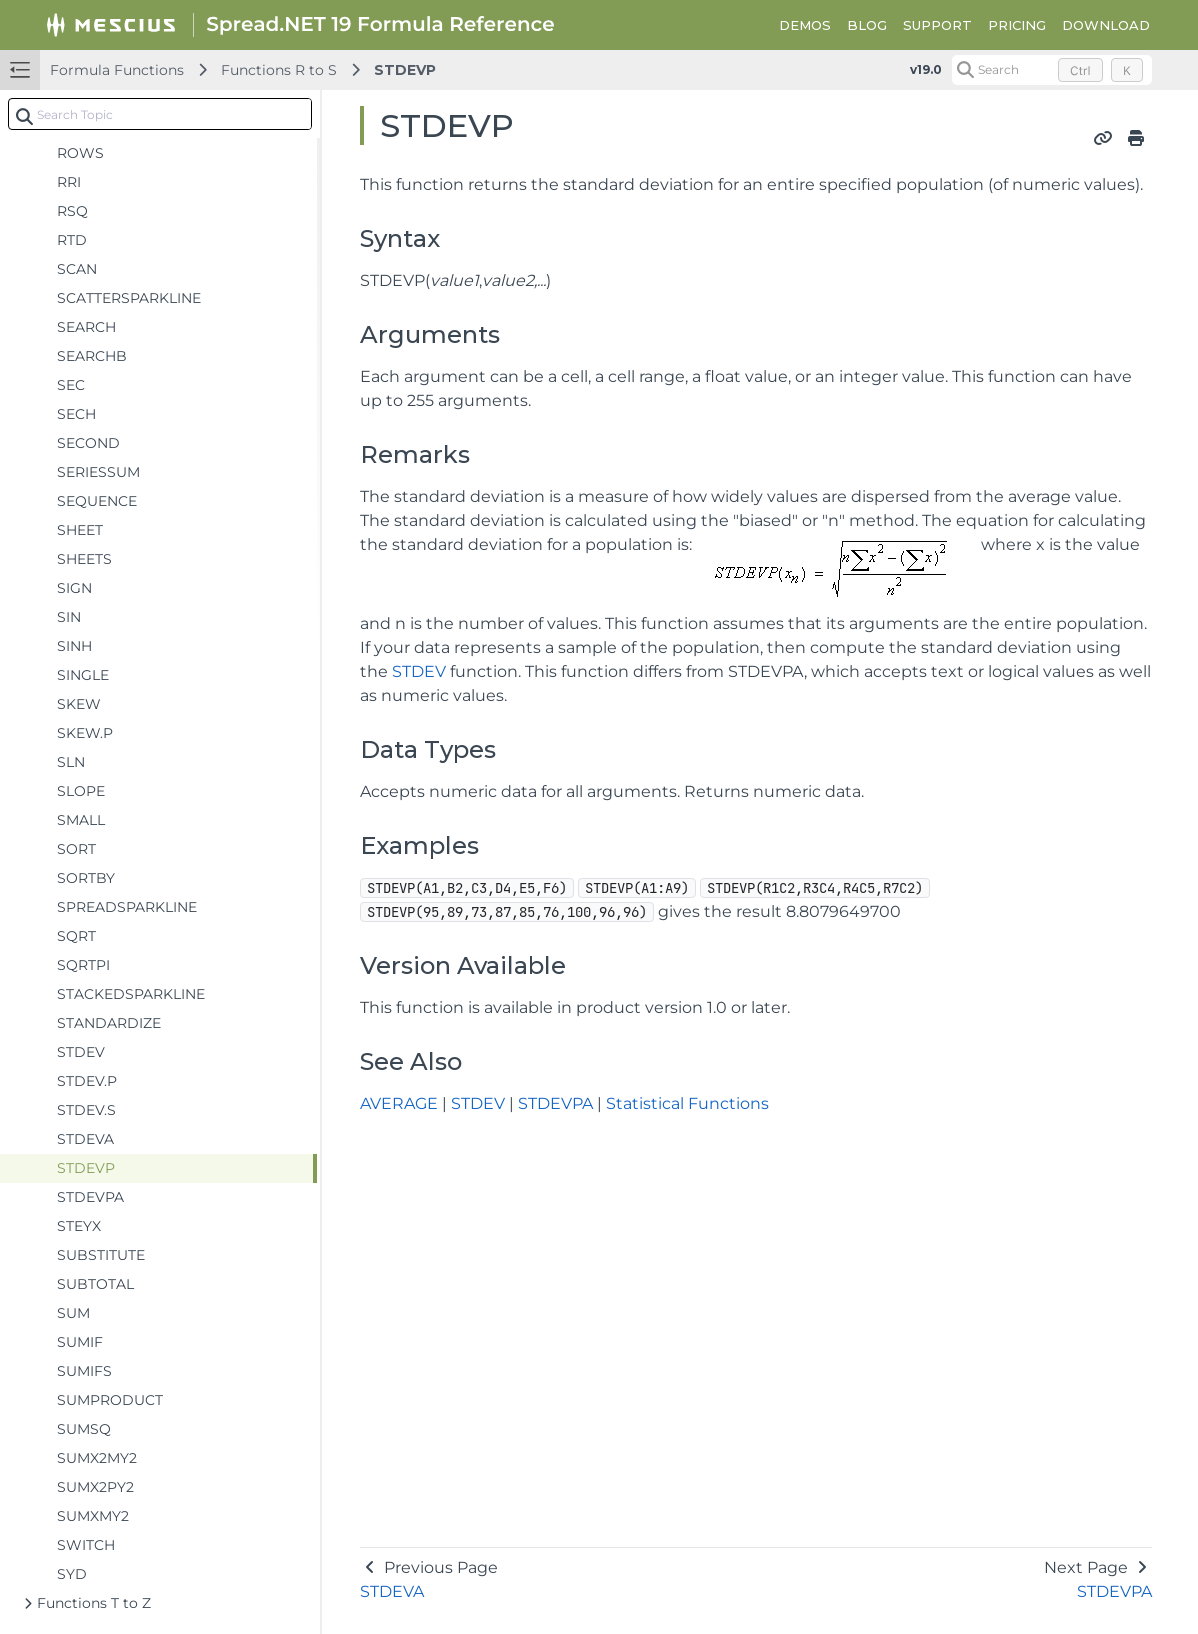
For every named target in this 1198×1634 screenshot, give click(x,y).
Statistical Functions (687, 1103)
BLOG (867, 25)
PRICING (1017, 25)
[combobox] (160, 114)
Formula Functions (117, 70)
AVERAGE (399, 1103)
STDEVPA (555, 1103)
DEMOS (805, 25)
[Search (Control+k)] (1052, 70)
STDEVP (405, 70)
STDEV (419, 671)
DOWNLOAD (1106, 25)
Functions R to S (279, 70)
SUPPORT (937, 25)
